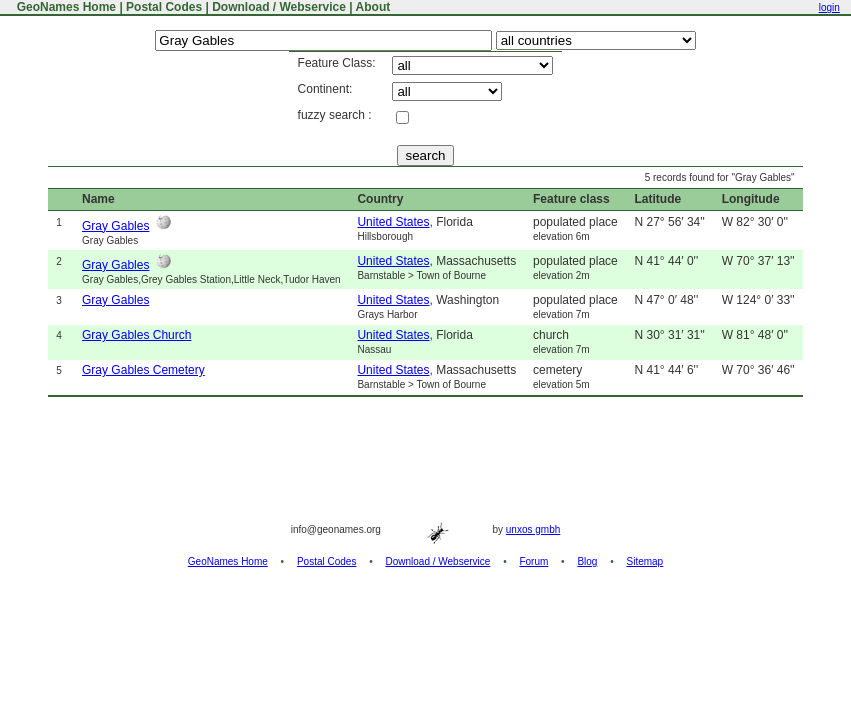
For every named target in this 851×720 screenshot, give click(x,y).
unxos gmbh (533, 529)
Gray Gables (115, 226)
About (373, 7)
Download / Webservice (279, 7)
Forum (533, 561)
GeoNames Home (64, 7)
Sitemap (645, 561)
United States (393, 222)
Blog (587, 561)
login (829, 7)
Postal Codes (164, 7)
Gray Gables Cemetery (143, 370)
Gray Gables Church (136, 335)
